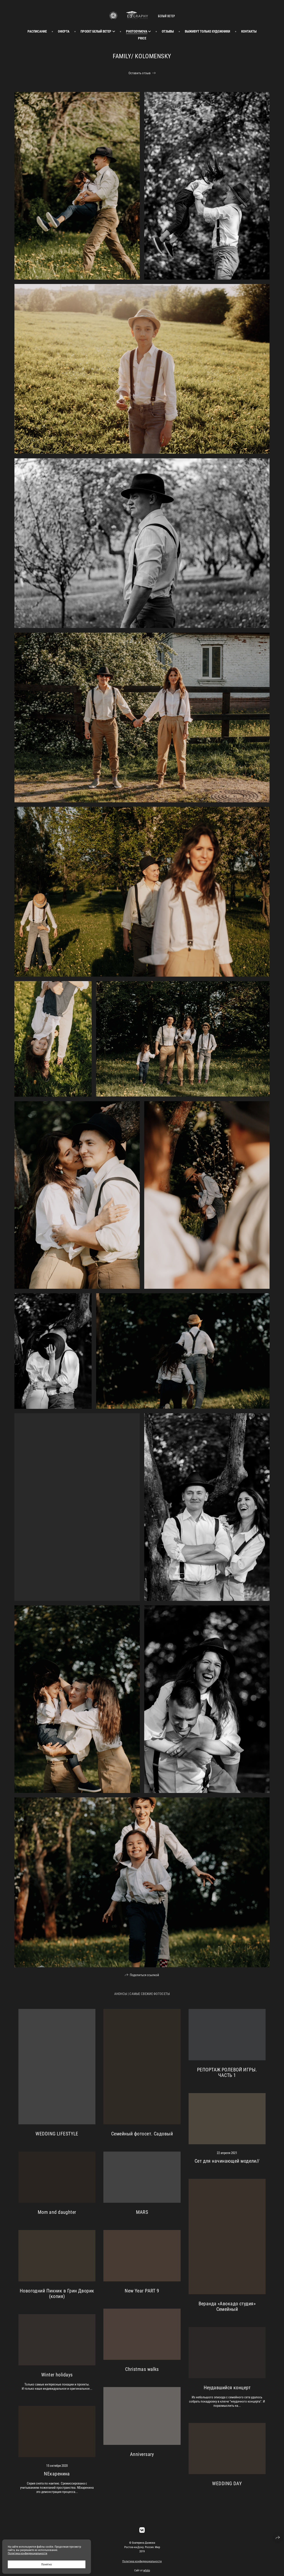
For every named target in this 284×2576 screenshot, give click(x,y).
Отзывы (168, 31)
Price (142, 38)
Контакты (248, 31)
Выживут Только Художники (207, 31)
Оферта (63, 31)
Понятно (46, 2564)
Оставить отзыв (139, 73)
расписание (37, 31)
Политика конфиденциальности (27, 2553)
